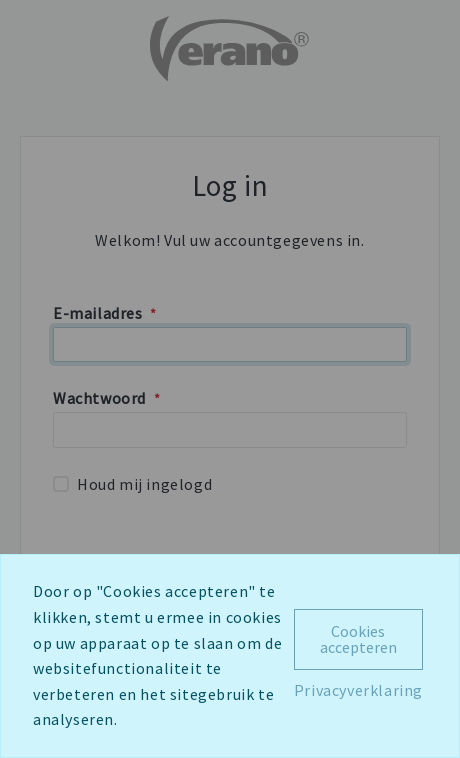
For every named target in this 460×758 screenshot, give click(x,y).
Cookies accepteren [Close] (358, 639)
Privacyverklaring (358, 690)
